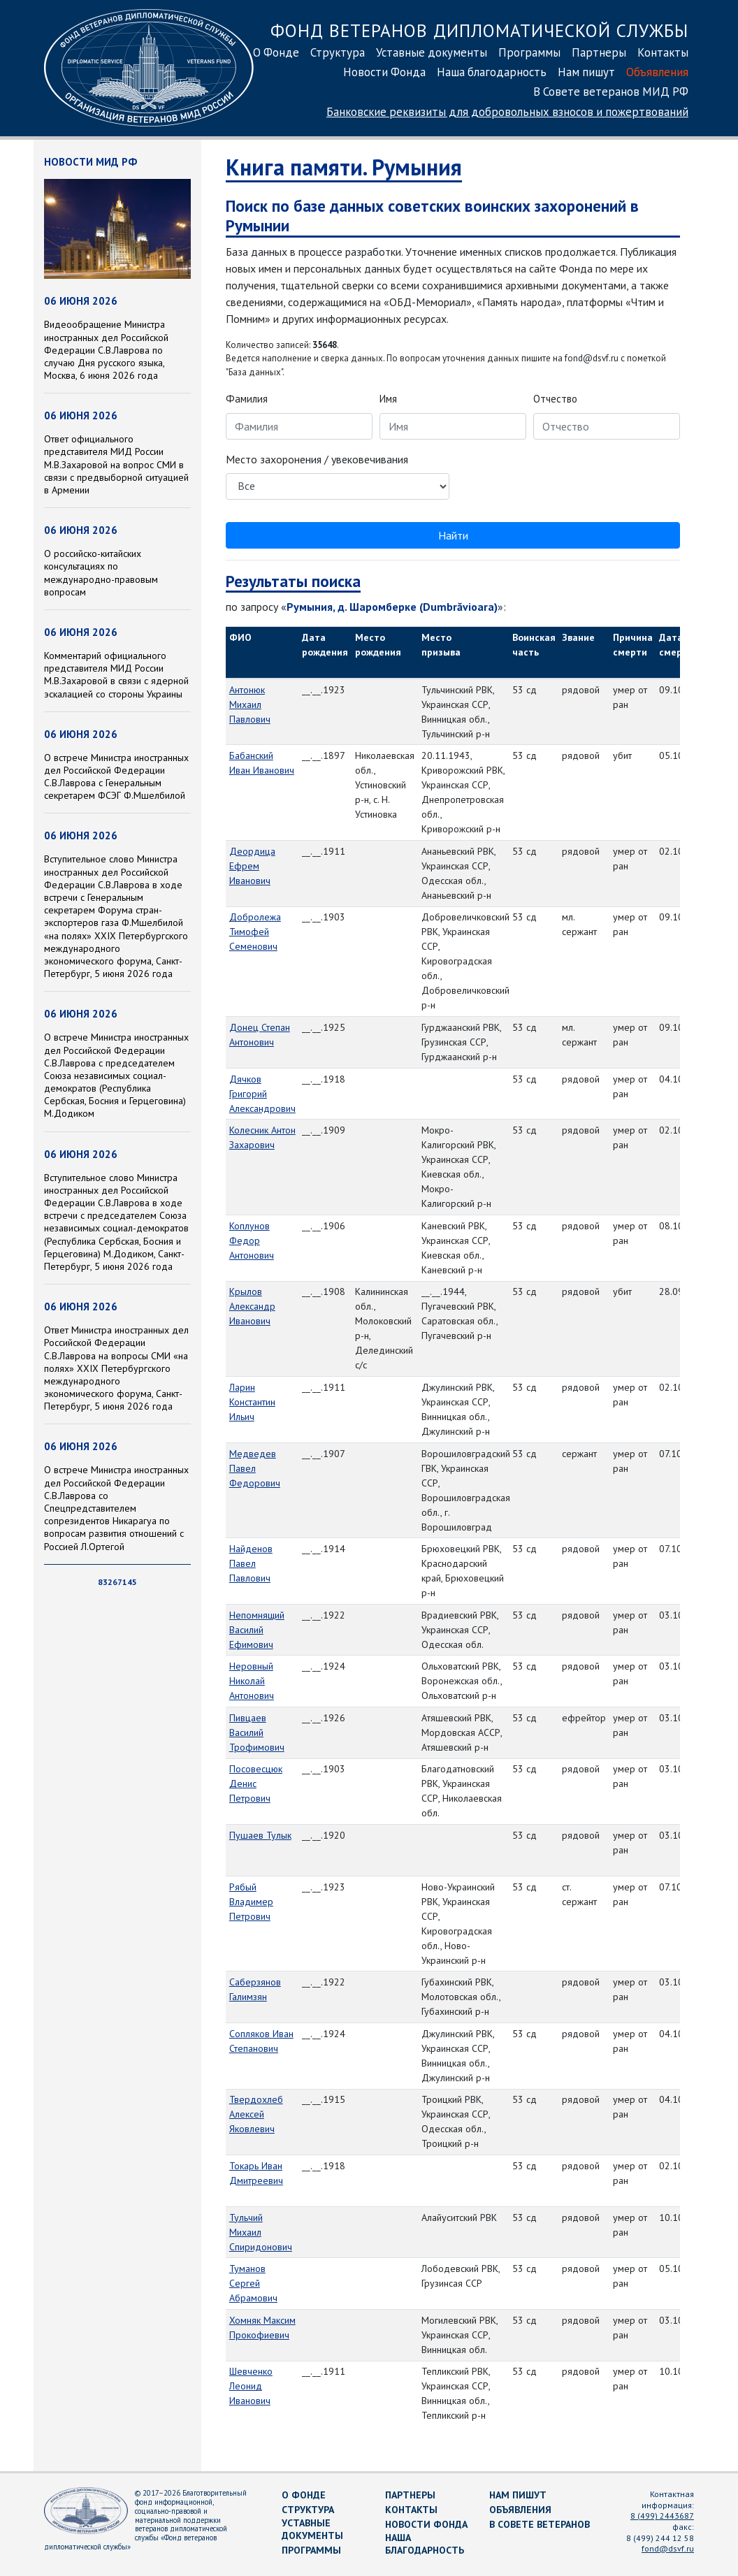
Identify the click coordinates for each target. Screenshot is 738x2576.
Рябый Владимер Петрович (251, 1902)
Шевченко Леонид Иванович (251, 2386)
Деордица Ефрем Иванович (252, 866)
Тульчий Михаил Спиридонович (260, 2232)
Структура (337, 52)
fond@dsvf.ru (668, 2548)
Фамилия (247, 398)
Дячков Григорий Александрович (262, 1094)
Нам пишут (586, 72)
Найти (453, 535)
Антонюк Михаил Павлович (249, 704)
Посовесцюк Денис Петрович (255, 1783)
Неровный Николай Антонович (251, 1681)
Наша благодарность (492, 72)
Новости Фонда (384, 72)
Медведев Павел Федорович (254, 1468)
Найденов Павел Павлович (251, 1563)
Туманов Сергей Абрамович (253, 2283)
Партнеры (599, 52)
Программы (529, 52)
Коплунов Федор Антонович (251, 1240)
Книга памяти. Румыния (344, 167)
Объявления (657, 72)
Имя (388, 398)
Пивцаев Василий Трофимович (256, 1732)
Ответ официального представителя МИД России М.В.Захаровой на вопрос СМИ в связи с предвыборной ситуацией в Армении (116, 464)
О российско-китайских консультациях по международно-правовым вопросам (101, 572)
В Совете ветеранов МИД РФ (610, 91)
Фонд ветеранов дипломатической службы (479, 30)
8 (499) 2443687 (662, 2515)
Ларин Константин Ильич (252, 1402)
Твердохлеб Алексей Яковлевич (256, 2114)
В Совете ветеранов (539, 2524)
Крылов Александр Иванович (252, 1306)
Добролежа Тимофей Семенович (255, 932)
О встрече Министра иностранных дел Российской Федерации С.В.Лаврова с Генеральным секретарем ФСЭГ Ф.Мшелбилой (116, 776)
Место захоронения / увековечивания (317, 459)
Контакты (662, 52)
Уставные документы (431, 52)
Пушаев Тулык (260, 1835)
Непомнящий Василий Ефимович (256, 1630)
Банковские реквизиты (507, 112)
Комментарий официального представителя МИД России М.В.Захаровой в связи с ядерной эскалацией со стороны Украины (116, 674)
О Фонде (276, 52)
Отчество (555, 398)
